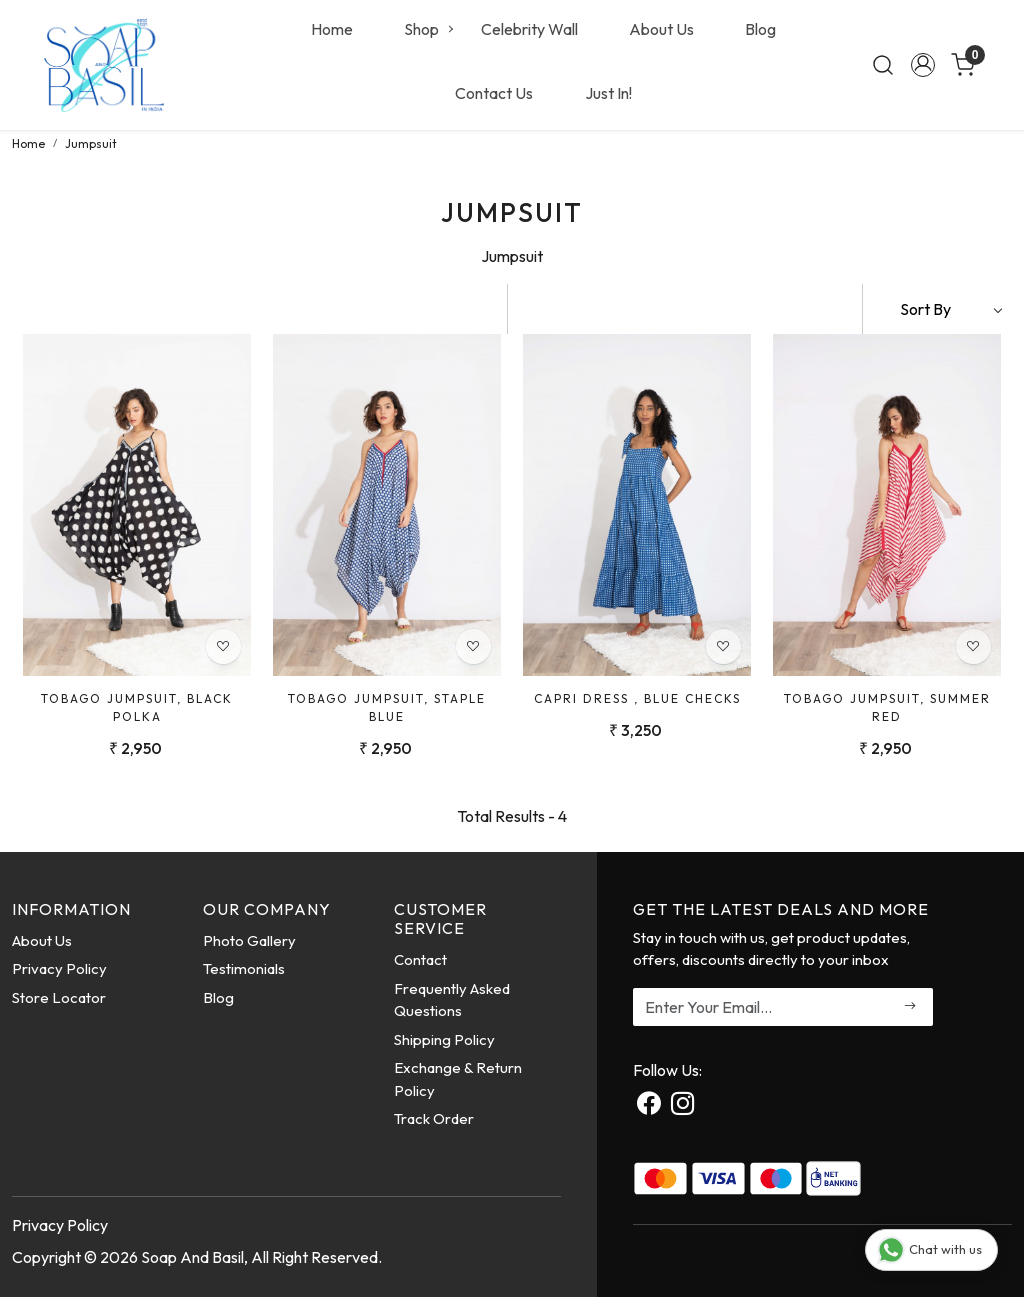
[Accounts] (923, 65)
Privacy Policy (59, 968)
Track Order (434, 1118)
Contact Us (494, 93)
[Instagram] (682, 1106)
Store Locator (59, 997)
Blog (760, 29)
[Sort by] (937, 309)
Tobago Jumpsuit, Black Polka (137, 707)
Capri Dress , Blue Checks (637, 698)
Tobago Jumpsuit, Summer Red (887, 707)
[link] (883, 65)
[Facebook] (648, 1106)
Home (332, 29)
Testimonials (244, 968)
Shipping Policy (444, 1039)
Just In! (608, 93)
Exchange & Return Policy (458, 1079)
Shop (428, 29)
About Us (661, 29)
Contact (420, 959)
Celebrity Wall (529, 29)
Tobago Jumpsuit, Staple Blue (387, 707)
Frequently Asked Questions (452, 1000)
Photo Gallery (249, 940)
